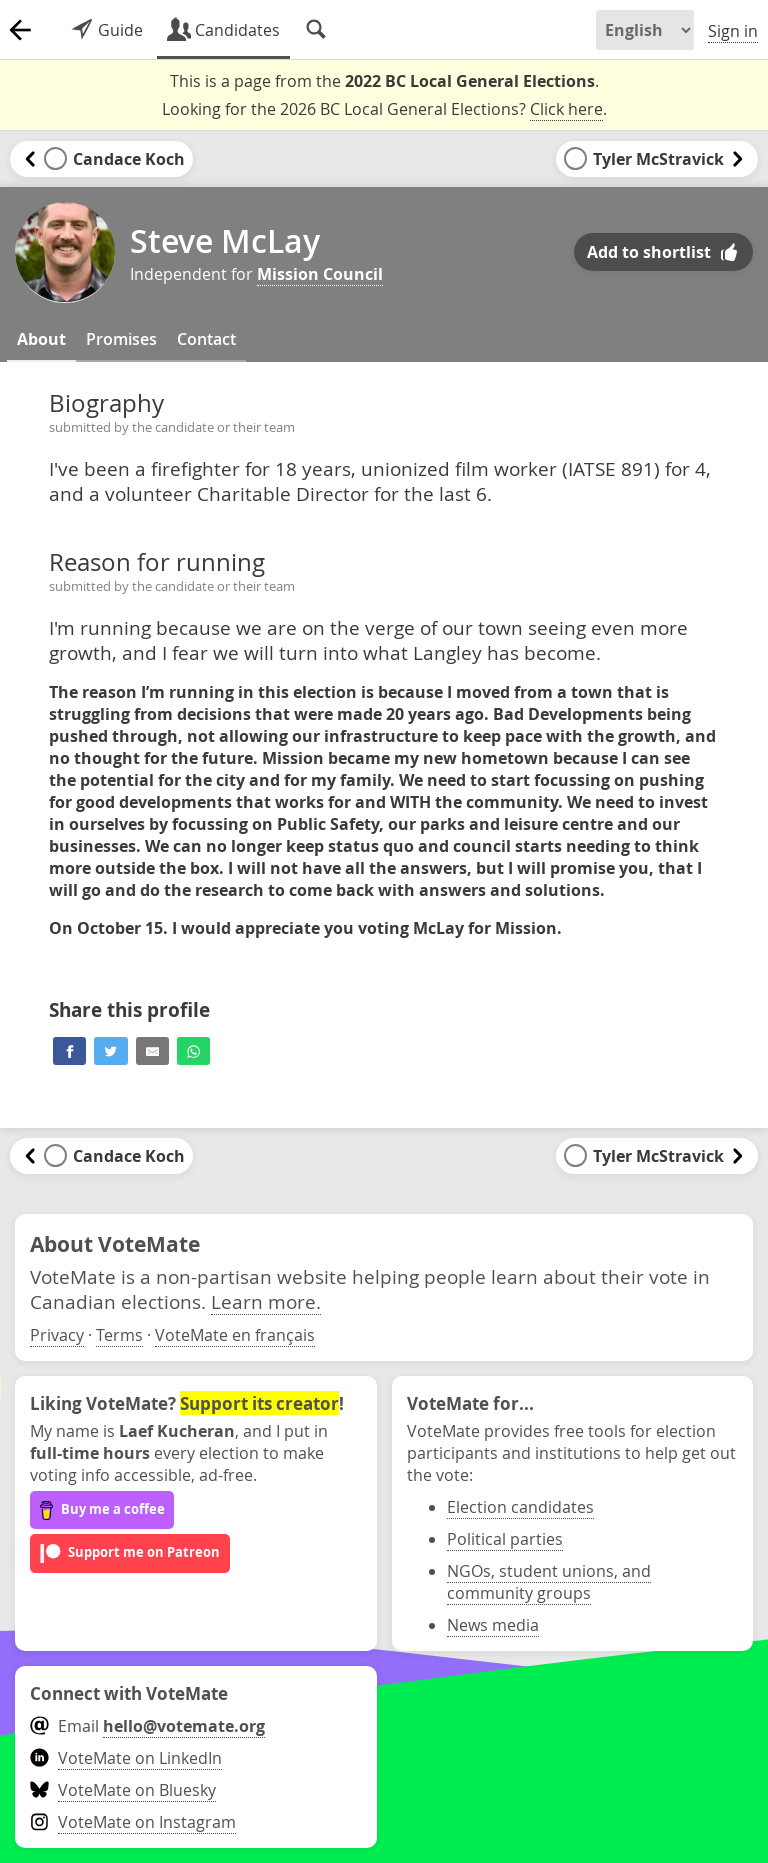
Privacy (57, 1335)
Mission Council (320, 274)
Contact (206, 339)
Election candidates (520, 1507)
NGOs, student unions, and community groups (549, 1582)
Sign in (733, 31)
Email (147, 1726)
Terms (119, 1335)
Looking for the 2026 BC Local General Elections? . (384, 109)
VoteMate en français (235, 1335)
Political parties (505, 1539)
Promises (121, 339)
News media (493, 1625)
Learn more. (266, 1301)
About (41, 339)
